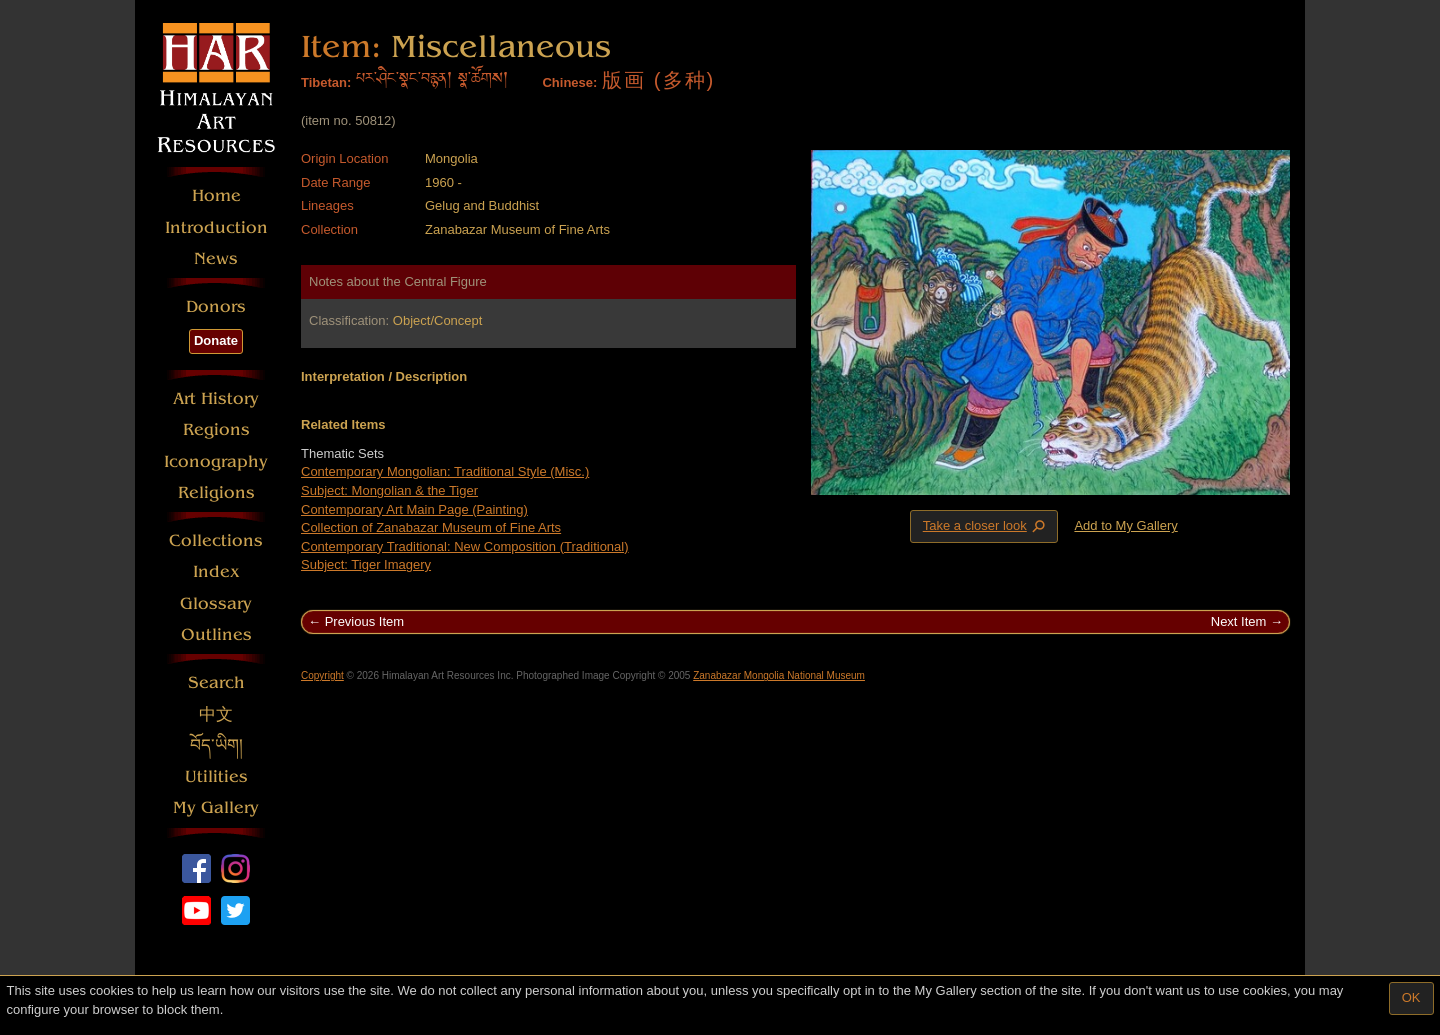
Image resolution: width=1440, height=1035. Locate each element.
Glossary (216, 603)
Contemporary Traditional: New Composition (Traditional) (465, 546)
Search (216, 682)
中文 (216, 714)
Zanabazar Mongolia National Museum (779, 675)
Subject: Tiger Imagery (366, 564)
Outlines (216, 634)
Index (216, 571)
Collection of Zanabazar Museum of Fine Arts (431, 527)
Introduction (216, 227)
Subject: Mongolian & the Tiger (389, 490)
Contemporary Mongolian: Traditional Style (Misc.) (445, 471)
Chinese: (569, 82)
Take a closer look (986, 526)
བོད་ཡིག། (216, 745)
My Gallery (216, 807)
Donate (216, 340)
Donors (216, 306)
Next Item (1239, 621)
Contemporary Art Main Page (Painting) (414, 509)
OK (1411, 997)
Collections (216, 540)
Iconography (216, 461)
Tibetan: (326, 82)
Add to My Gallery (1125, 525)
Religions (216, 492)
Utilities (216, 776)
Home (216, 195)
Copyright (322, 675)
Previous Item (364, 621)
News (216, 258)
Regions (216, 429)
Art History (216, 398)
